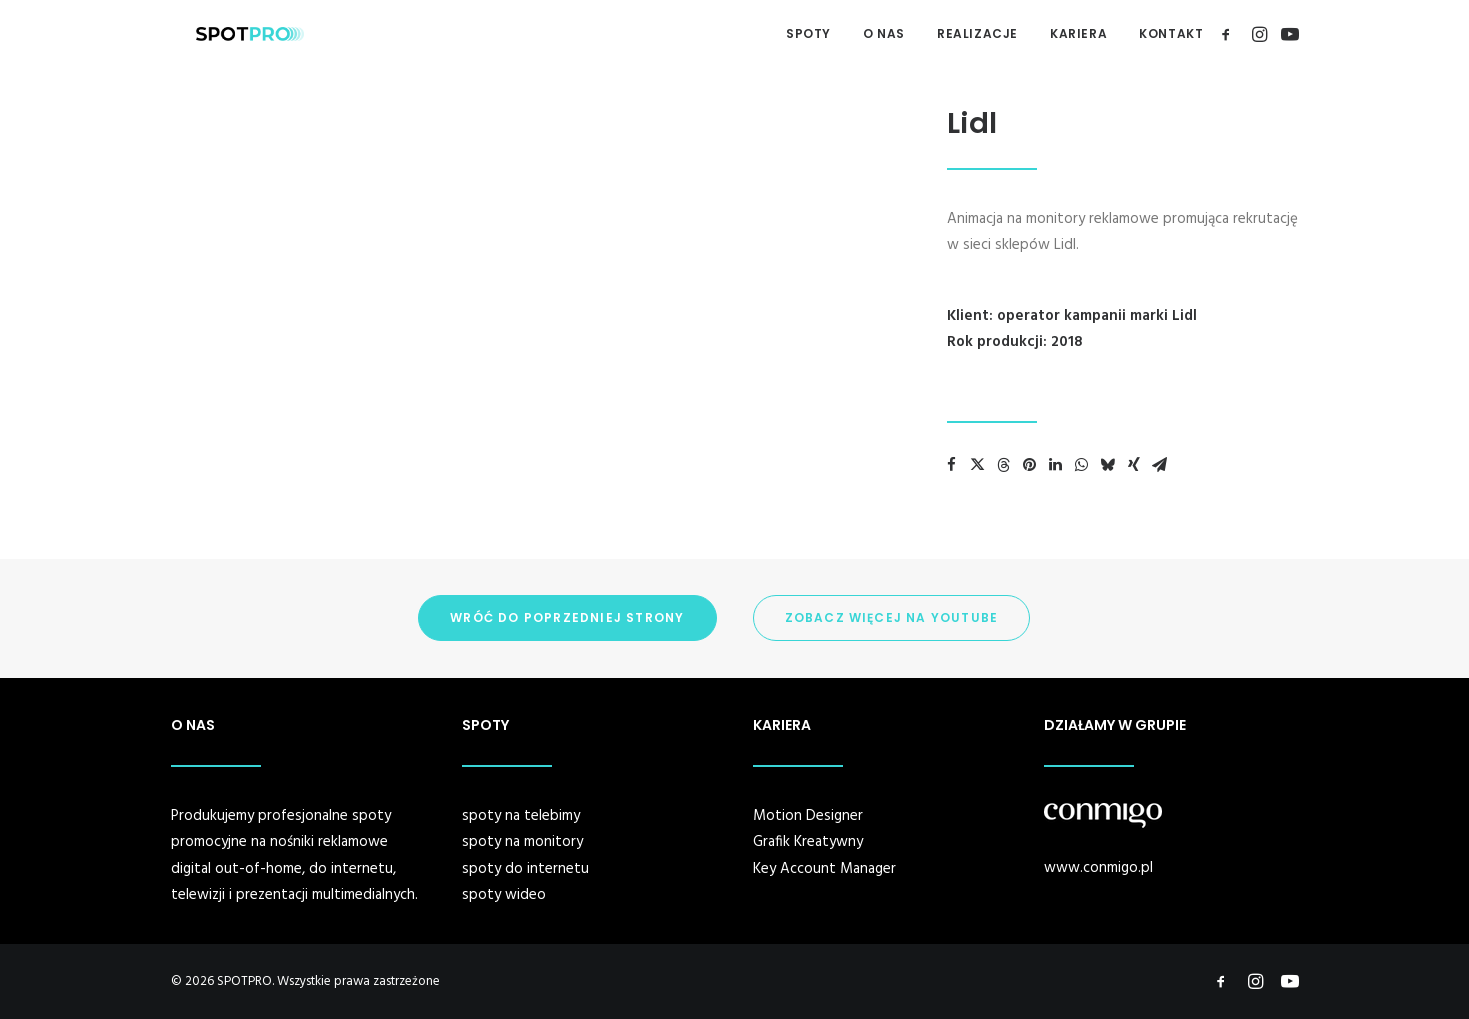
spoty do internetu (525, 869)
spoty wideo (504, 895)
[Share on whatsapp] (1082, 465)
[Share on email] (1160, 465)
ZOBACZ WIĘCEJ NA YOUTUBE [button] (892, 617)
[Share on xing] (1134, 465)
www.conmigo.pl (1098, 868)
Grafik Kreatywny (808, 842)
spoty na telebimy (521, 816)
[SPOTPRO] (224, 34)
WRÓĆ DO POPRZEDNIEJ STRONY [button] (567, 617)
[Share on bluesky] (1108, 465)
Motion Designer (808, 816)
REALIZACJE (977, 33)
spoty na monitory (522, 842)
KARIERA (1078, 33)
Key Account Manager (824, 869)
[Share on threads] (1004, 465)
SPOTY (808, 33)
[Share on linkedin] (1056, 465)
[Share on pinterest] (1030, 465)
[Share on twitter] (978, 465)
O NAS (884, 33)
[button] (1229, 34)
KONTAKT (1171, 33)
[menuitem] (808, 34)
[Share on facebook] (952, 465)
